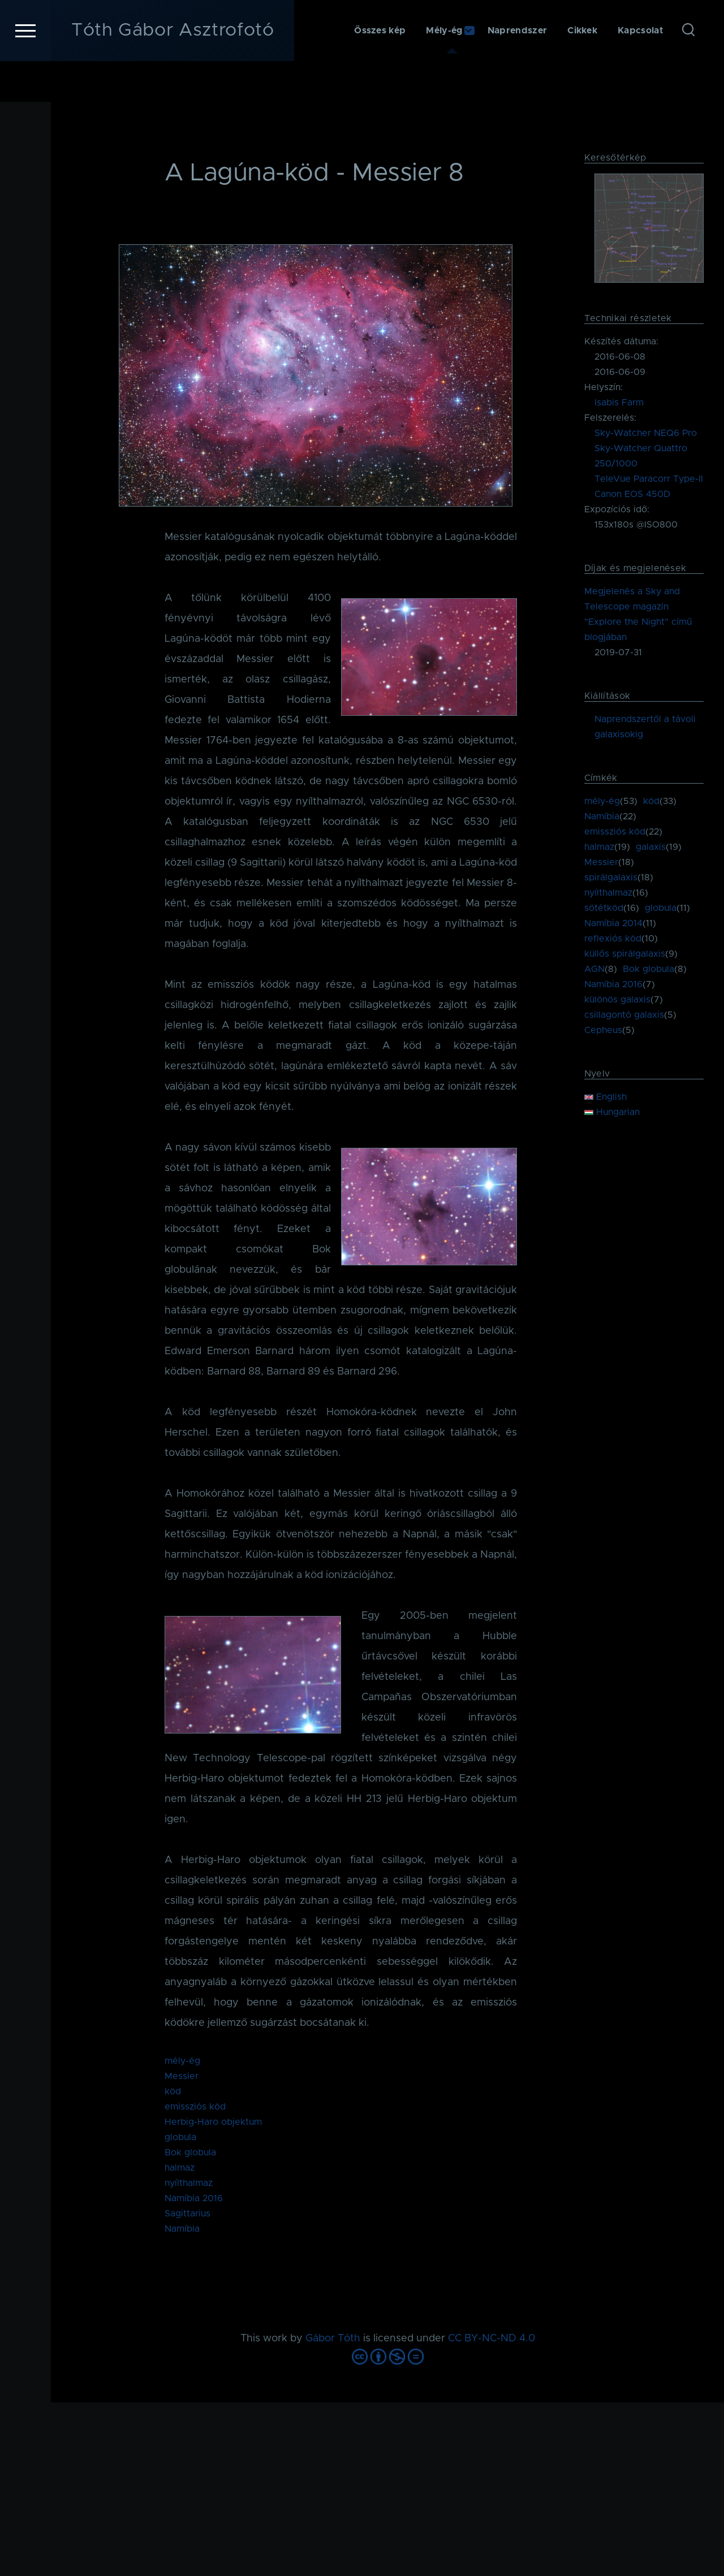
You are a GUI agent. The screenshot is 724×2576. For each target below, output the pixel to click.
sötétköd (603, 908)
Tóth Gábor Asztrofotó (172, 71)
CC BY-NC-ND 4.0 (491, 2339)
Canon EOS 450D (632, 494)
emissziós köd (195, 2107)
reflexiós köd (612, 939)
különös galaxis (617, 1000)
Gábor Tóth (332, 2339)
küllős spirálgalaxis (624, 954)
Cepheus (603, 1030)
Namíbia (182, 2229)
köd (173, 2092)
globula (180, 2137)
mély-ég (182, 2061)
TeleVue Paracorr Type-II (648, 479)
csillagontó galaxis (624, 1015)
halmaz (180, 2168)
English (605, 1097)
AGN (594, 969)
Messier (182, 2076)
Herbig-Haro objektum (213, 2122)
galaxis (651, 847)
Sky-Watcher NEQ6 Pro (645, 433)
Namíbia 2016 (194, 2198)
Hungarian (612, 1112)
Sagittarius (187, 2214)
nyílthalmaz (189, 2183)
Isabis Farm (619, 403)
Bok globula (190, 2153)
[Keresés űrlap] (688, 71)
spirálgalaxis (610, 878)
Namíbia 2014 (613, 923)
